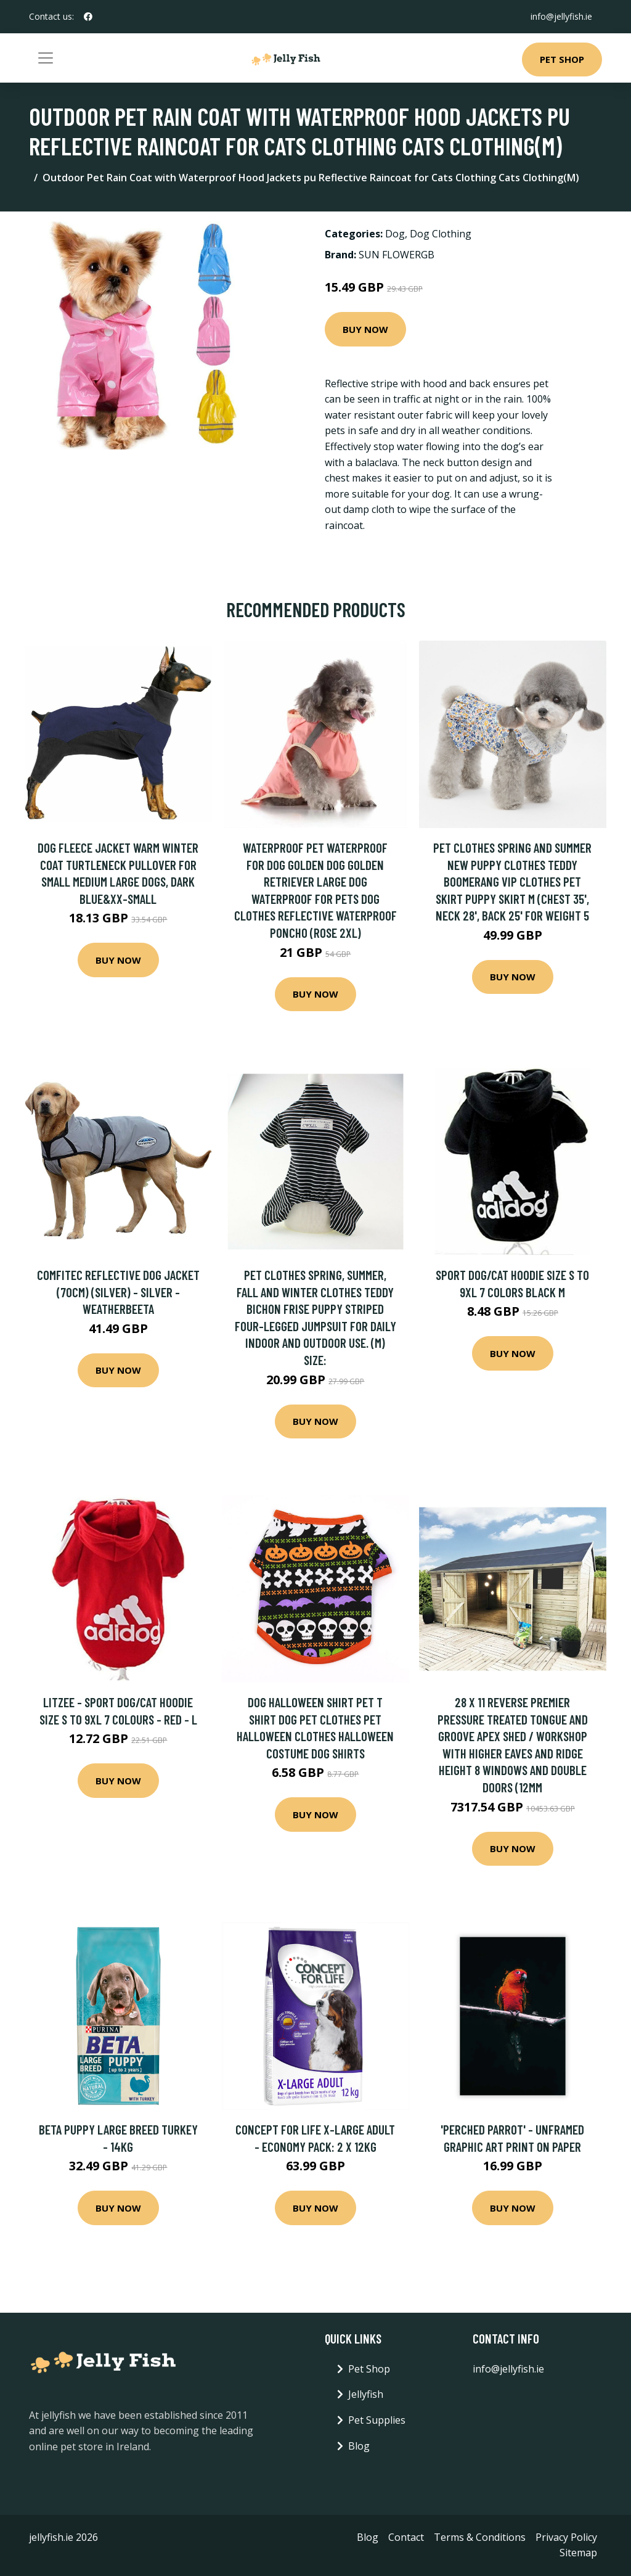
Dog (395, 233)
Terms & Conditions (480, 2537)
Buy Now (365, 329)
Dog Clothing (440, 233)
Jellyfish (365, 2394)
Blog (359, 2446)
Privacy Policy (566, 2537)
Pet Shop (562, 59)
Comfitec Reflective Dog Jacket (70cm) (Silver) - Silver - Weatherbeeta (118, 1291)
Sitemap (578, 2552)
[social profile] (88, 16)
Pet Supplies (376, 2420)
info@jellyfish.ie (561, 16)
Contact (406, 2537)
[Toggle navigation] (45, 58)
